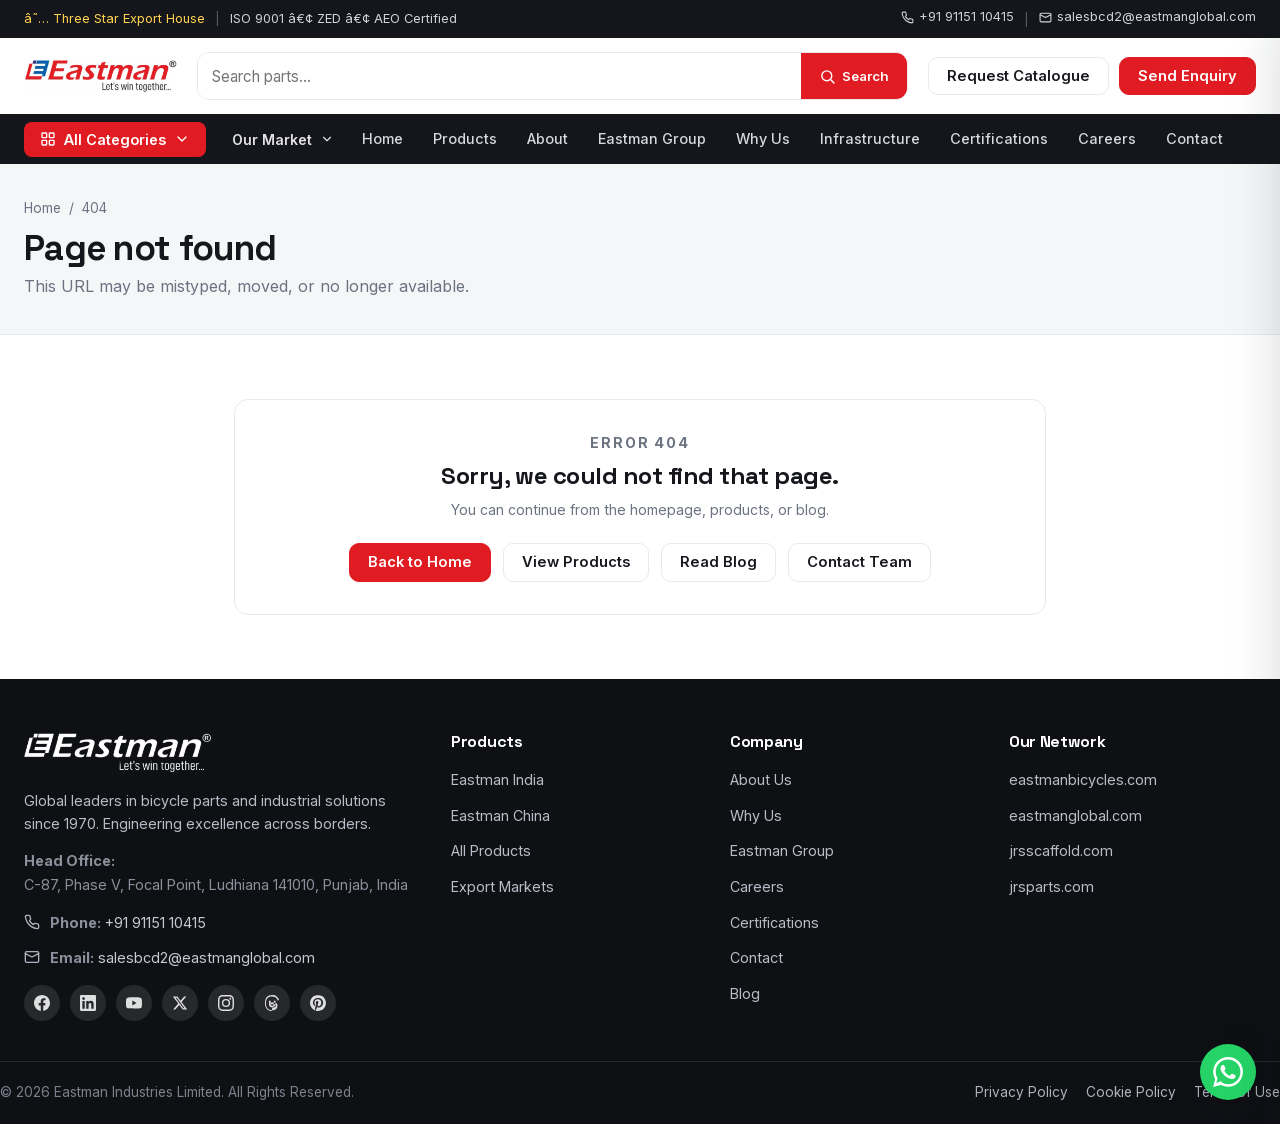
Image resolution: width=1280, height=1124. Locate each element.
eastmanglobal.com (1075, 815)
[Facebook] (42, 1003)
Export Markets (502, 886)
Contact (1194, 138)
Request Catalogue (1018, 76)
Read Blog (718, 562)
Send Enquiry (1187, 76)
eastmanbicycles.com (1083, 779)
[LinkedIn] (88, 1003)
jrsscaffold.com (1061, 850)
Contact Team (859, 562)
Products (465, 138)
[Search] (854, 76)
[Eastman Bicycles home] (100, 76)
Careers (1107, 138)
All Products (491, 850)
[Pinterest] (318, 1003)
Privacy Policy (1021, 1092)
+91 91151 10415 (957, 16)
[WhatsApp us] (1228, 1072)
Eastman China (500, 815)
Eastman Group (652, 138)
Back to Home (420, 562)
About (547, 138)
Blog (745, 993)
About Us (761, 779)
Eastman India (497, 779)
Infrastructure (870, 138)
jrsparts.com (1051, 886)
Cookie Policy (1131, 1092)
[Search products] (499, 76)
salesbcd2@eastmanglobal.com (1147, 16)
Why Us (763, 138)
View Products (576, 562)
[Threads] (272, 1003)
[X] (180, 1003)
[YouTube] (134, 1003)
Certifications (999, 138)
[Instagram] (226, 1003)
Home (382, 138)
